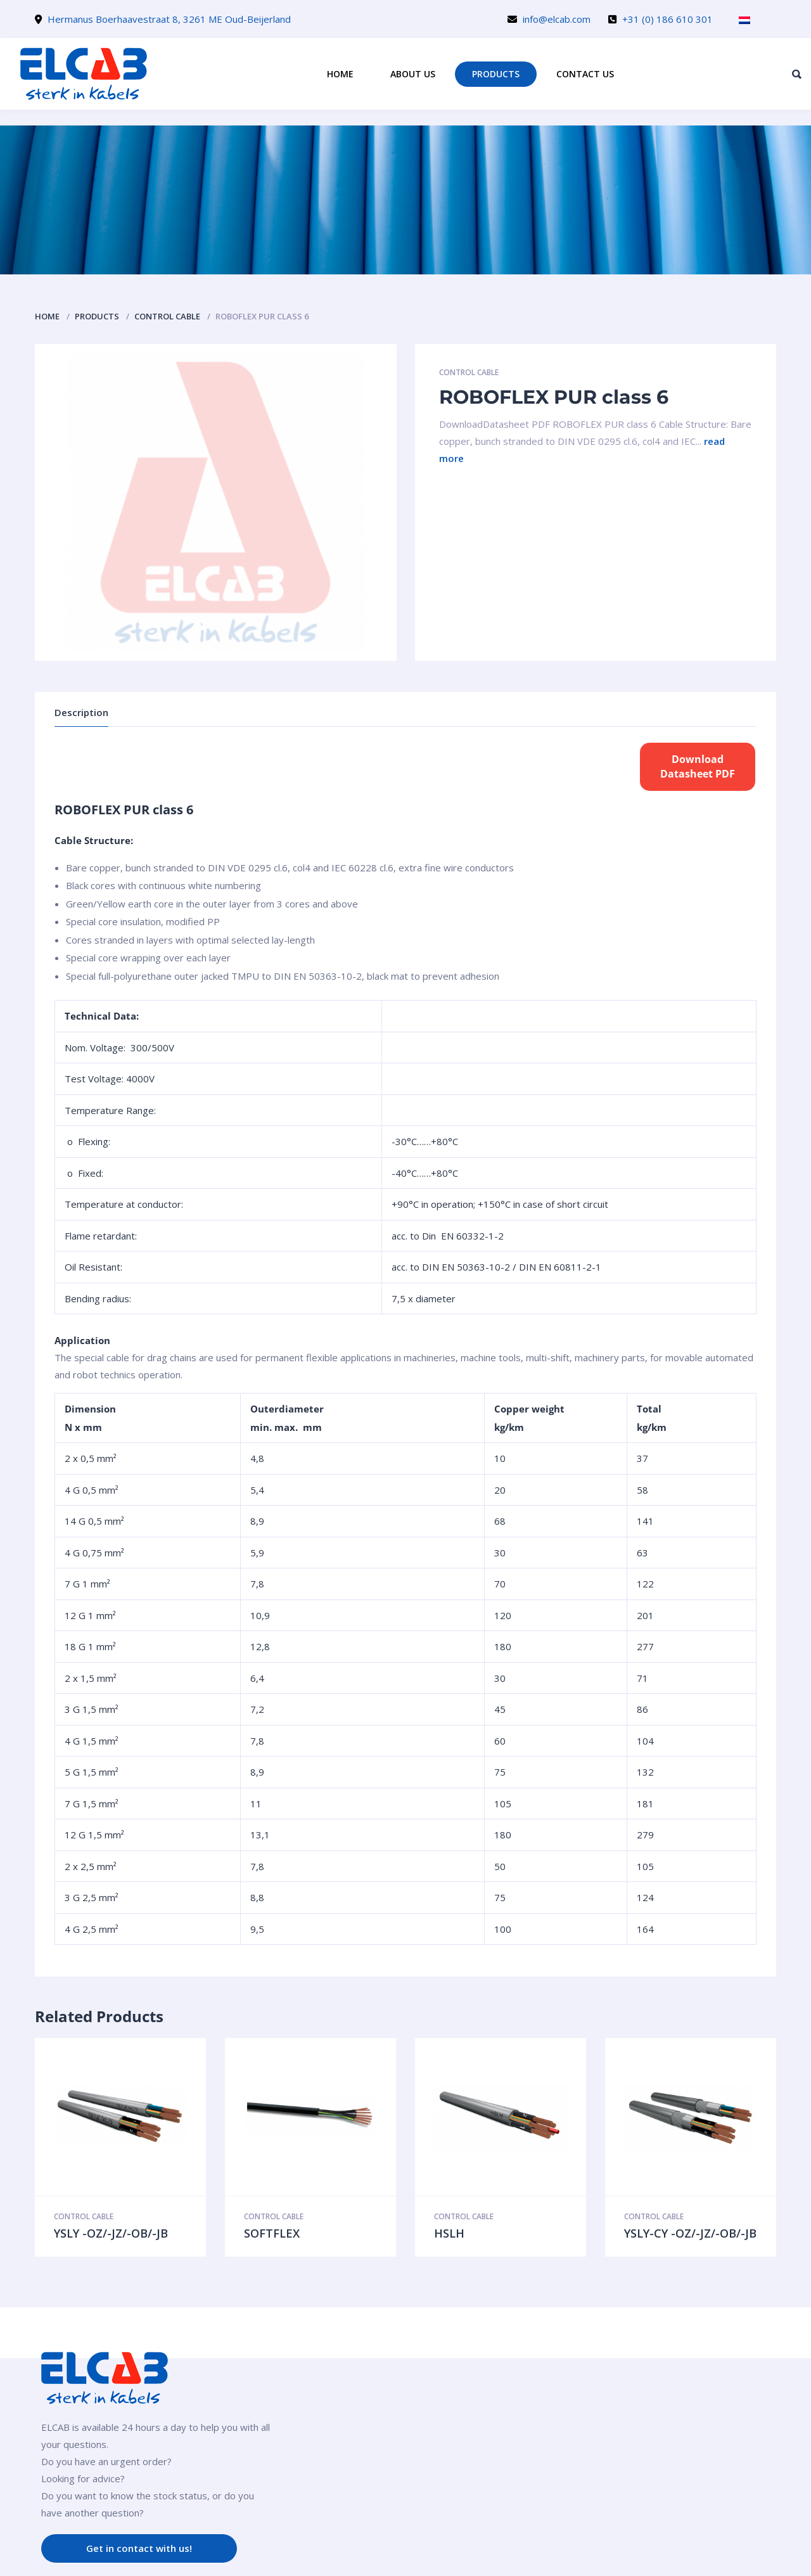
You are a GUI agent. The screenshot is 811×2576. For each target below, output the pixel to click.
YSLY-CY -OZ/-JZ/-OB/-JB (690, 2233)
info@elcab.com (557, 19)
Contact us (585, 74)
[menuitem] (744, 19)
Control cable (167, 316)
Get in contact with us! (139, 2548)
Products (496, 74)
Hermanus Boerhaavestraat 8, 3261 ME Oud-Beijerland (169, 19)
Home (340, 74)
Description (81, 712)
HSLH (449, 2233)
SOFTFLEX (272, 2233)
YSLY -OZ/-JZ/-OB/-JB (111, 2233)
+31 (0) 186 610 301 (667, 19)
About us (412, 74)
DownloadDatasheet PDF (697, 766)
